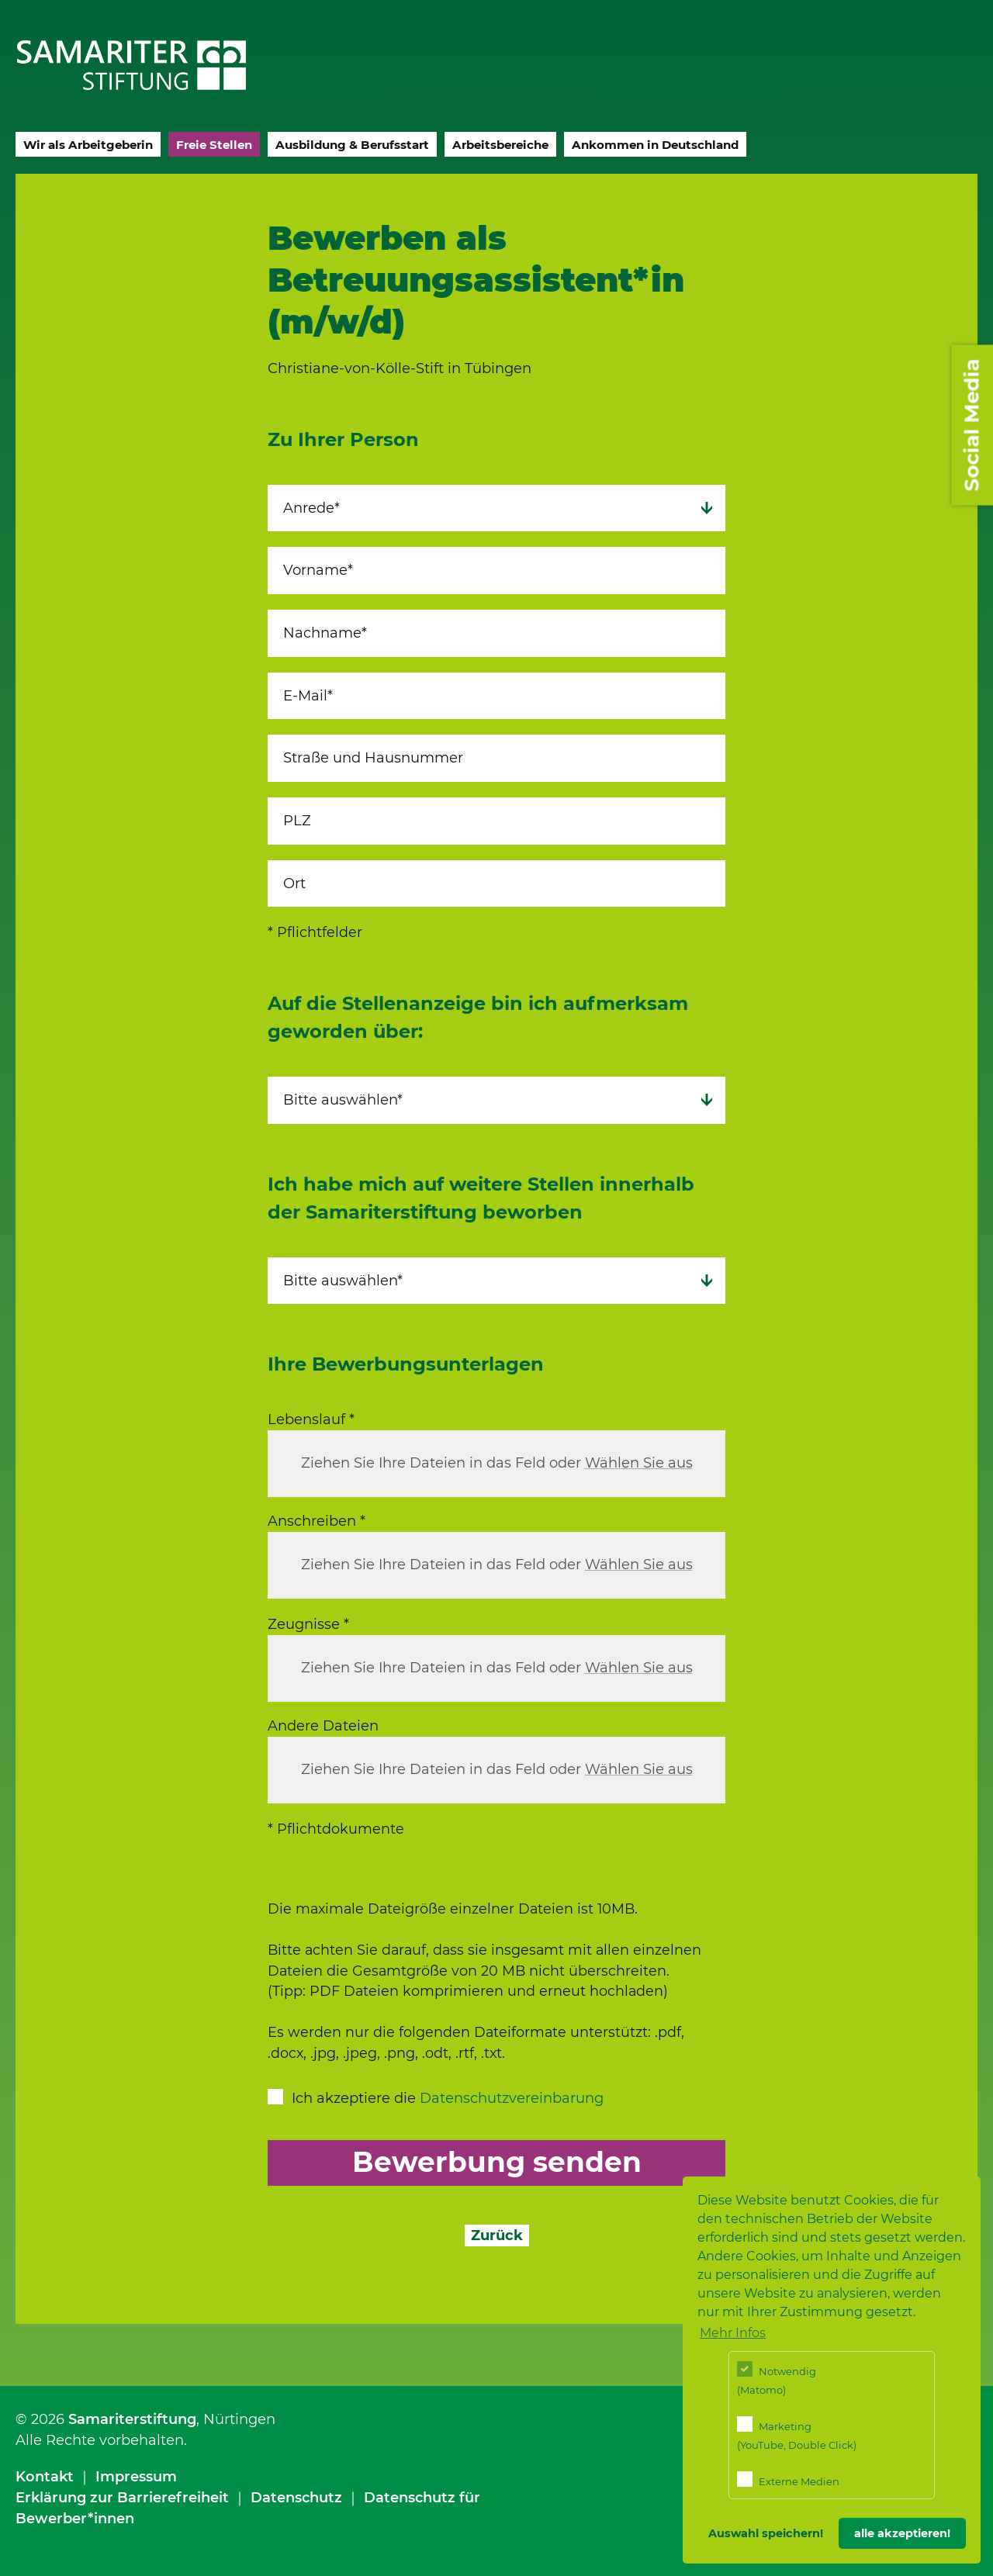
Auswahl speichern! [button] (765, 2533)
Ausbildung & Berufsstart (352, 144)
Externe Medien (788, 2479)
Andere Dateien (323, 1725)
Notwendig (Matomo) (776, 2378)
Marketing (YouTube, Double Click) (796, 2433)
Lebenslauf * (311, 1419)
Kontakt (45, 2476)
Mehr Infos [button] (733, 2332)
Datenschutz (296, 2497)
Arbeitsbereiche (500, 144)
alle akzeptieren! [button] (902, 2533)
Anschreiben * (316, 1521)
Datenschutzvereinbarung (512, 2098)
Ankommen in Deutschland (655, 144)
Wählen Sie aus (639, 1463)
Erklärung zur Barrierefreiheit (122, 2497)
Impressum (136, 2476)
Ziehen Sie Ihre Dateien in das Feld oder (497, 1463)
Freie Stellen (214, 144)
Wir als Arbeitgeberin (88, 144)
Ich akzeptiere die (448, 2098)
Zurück (497, 2235)
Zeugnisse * (308, 1624)
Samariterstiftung (132, 2419)
